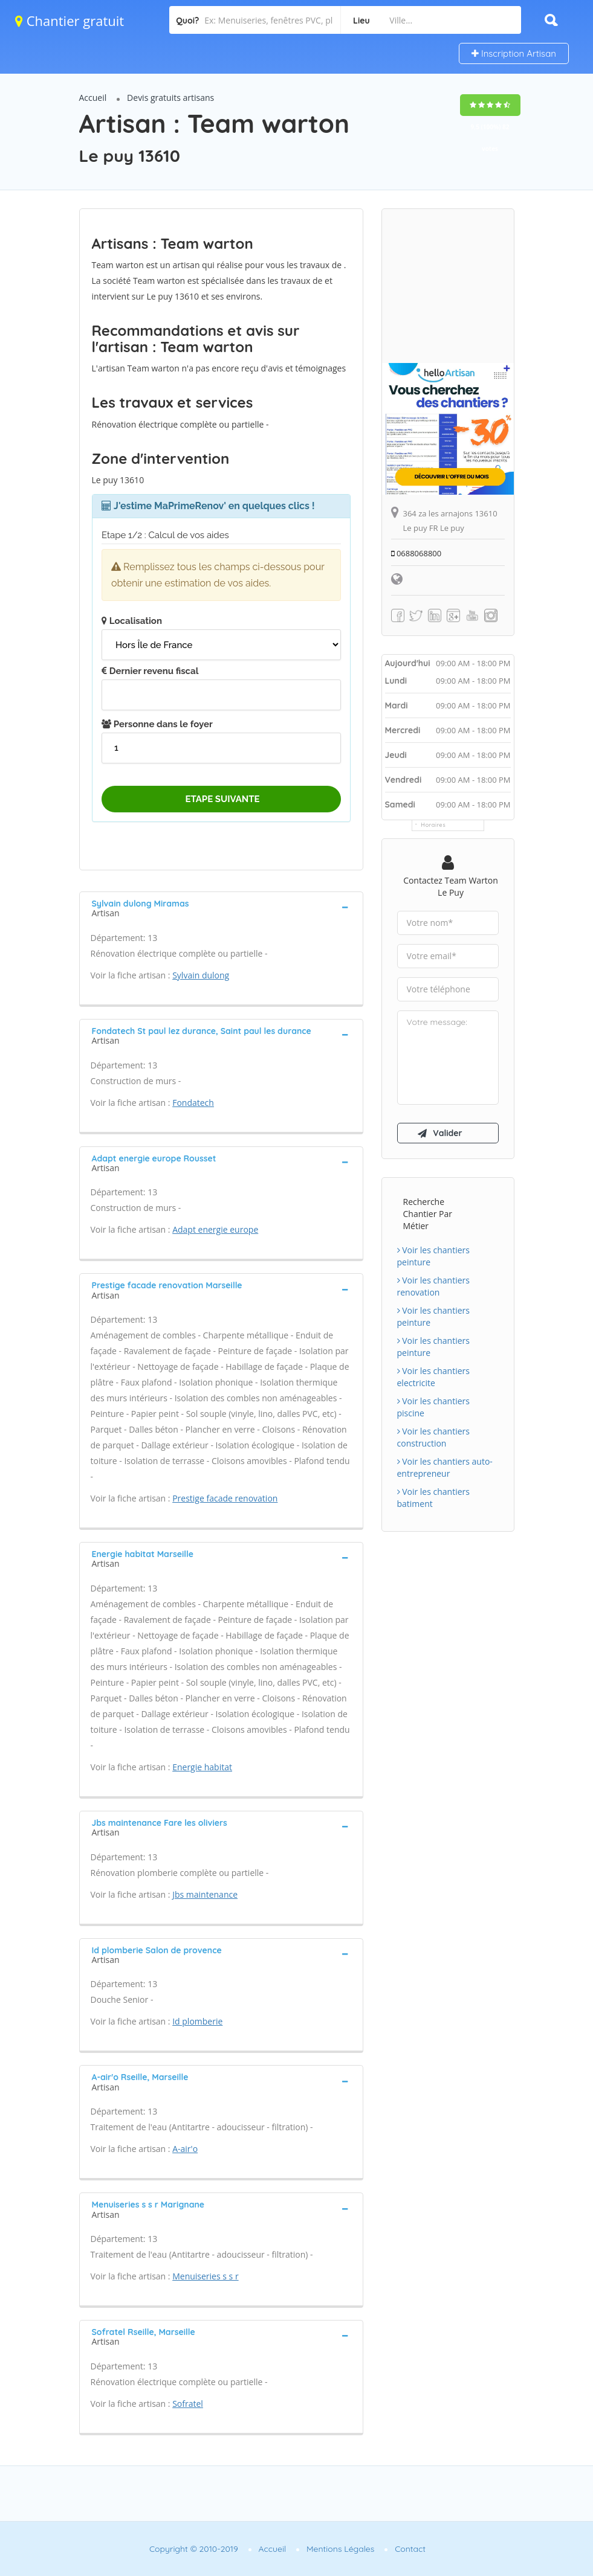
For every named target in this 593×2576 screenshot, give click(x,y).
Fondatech (193, 1102)
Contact (410, 2548)
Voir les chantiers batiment (433, 1497)
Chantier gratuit (69, 20)
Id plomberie (197, 2021)
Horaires (433, 824)
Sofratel (187, 2403)
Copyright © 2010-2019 (193, 2548)
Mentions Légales (340, 2548)
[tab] (221, 907)
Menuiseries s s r (205, 2276)
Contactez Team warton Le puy (450, 886)
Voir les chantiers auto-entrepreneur (445, 1467)
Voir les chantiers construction (433, 1437)
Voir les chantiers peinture (433, 1256)
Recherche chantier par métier (427, 1214)
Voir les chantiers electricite (433, 1377)
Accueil (93, 97)
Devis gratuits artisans (170, 97)
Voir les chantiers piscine (433, 1407)
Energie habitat (202, 1767)
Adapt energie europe (215, 1229)
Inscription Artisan (513, 53)
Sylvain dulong (200, 975)
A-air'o (185, 2148)
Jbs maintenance (205, 1894)
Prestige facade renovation (224, 1498)
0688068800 (416, 553)
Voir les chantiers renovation (433, 1286)
